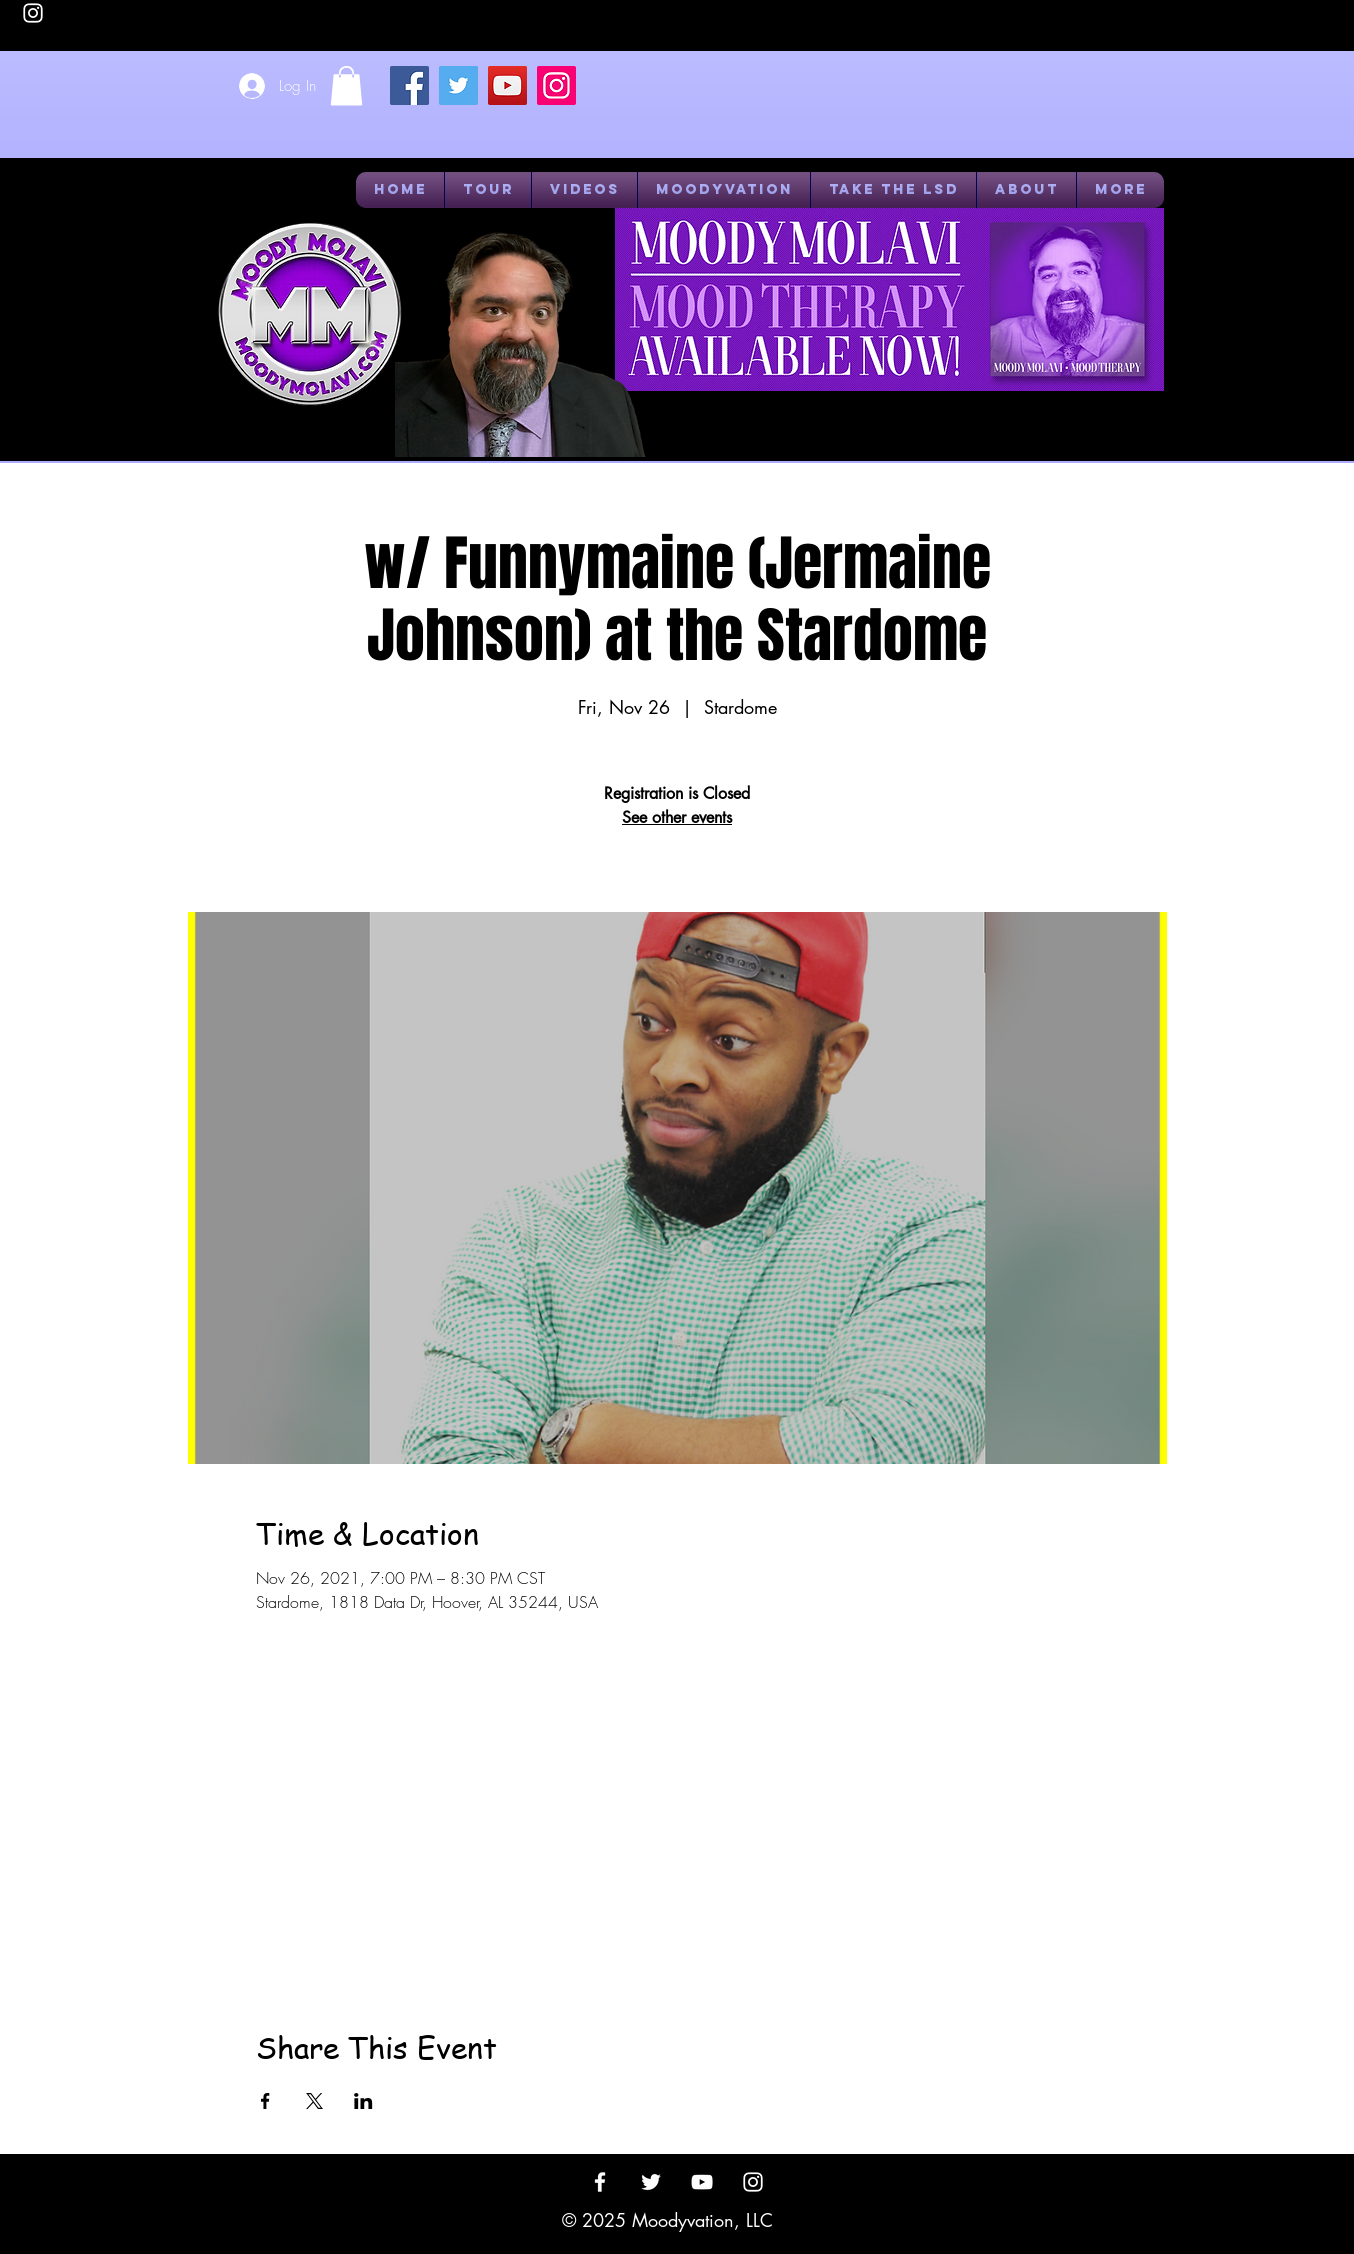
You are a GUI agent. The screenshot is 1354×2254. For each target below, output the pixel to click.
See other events (677, 817)
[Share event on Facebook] (265, 2101)
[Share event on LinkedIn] (363, 2101)
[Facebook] (409, 85)
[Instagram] (556, 85)
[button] (346, 85)
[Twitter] (458, 85)
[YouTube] (507, 85)
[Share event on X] (314, 2101)
